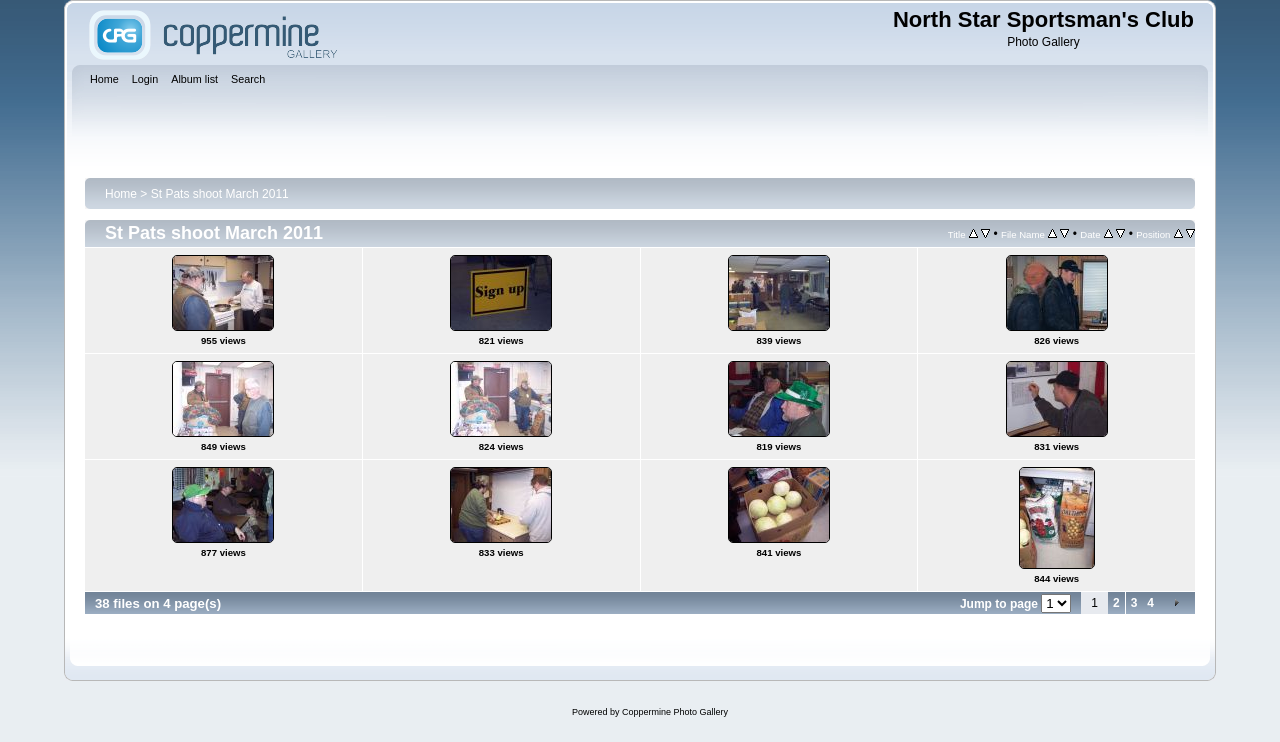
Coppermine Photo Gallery (675, 712)
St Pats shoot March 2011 (220, 194)
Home (121, 194)
